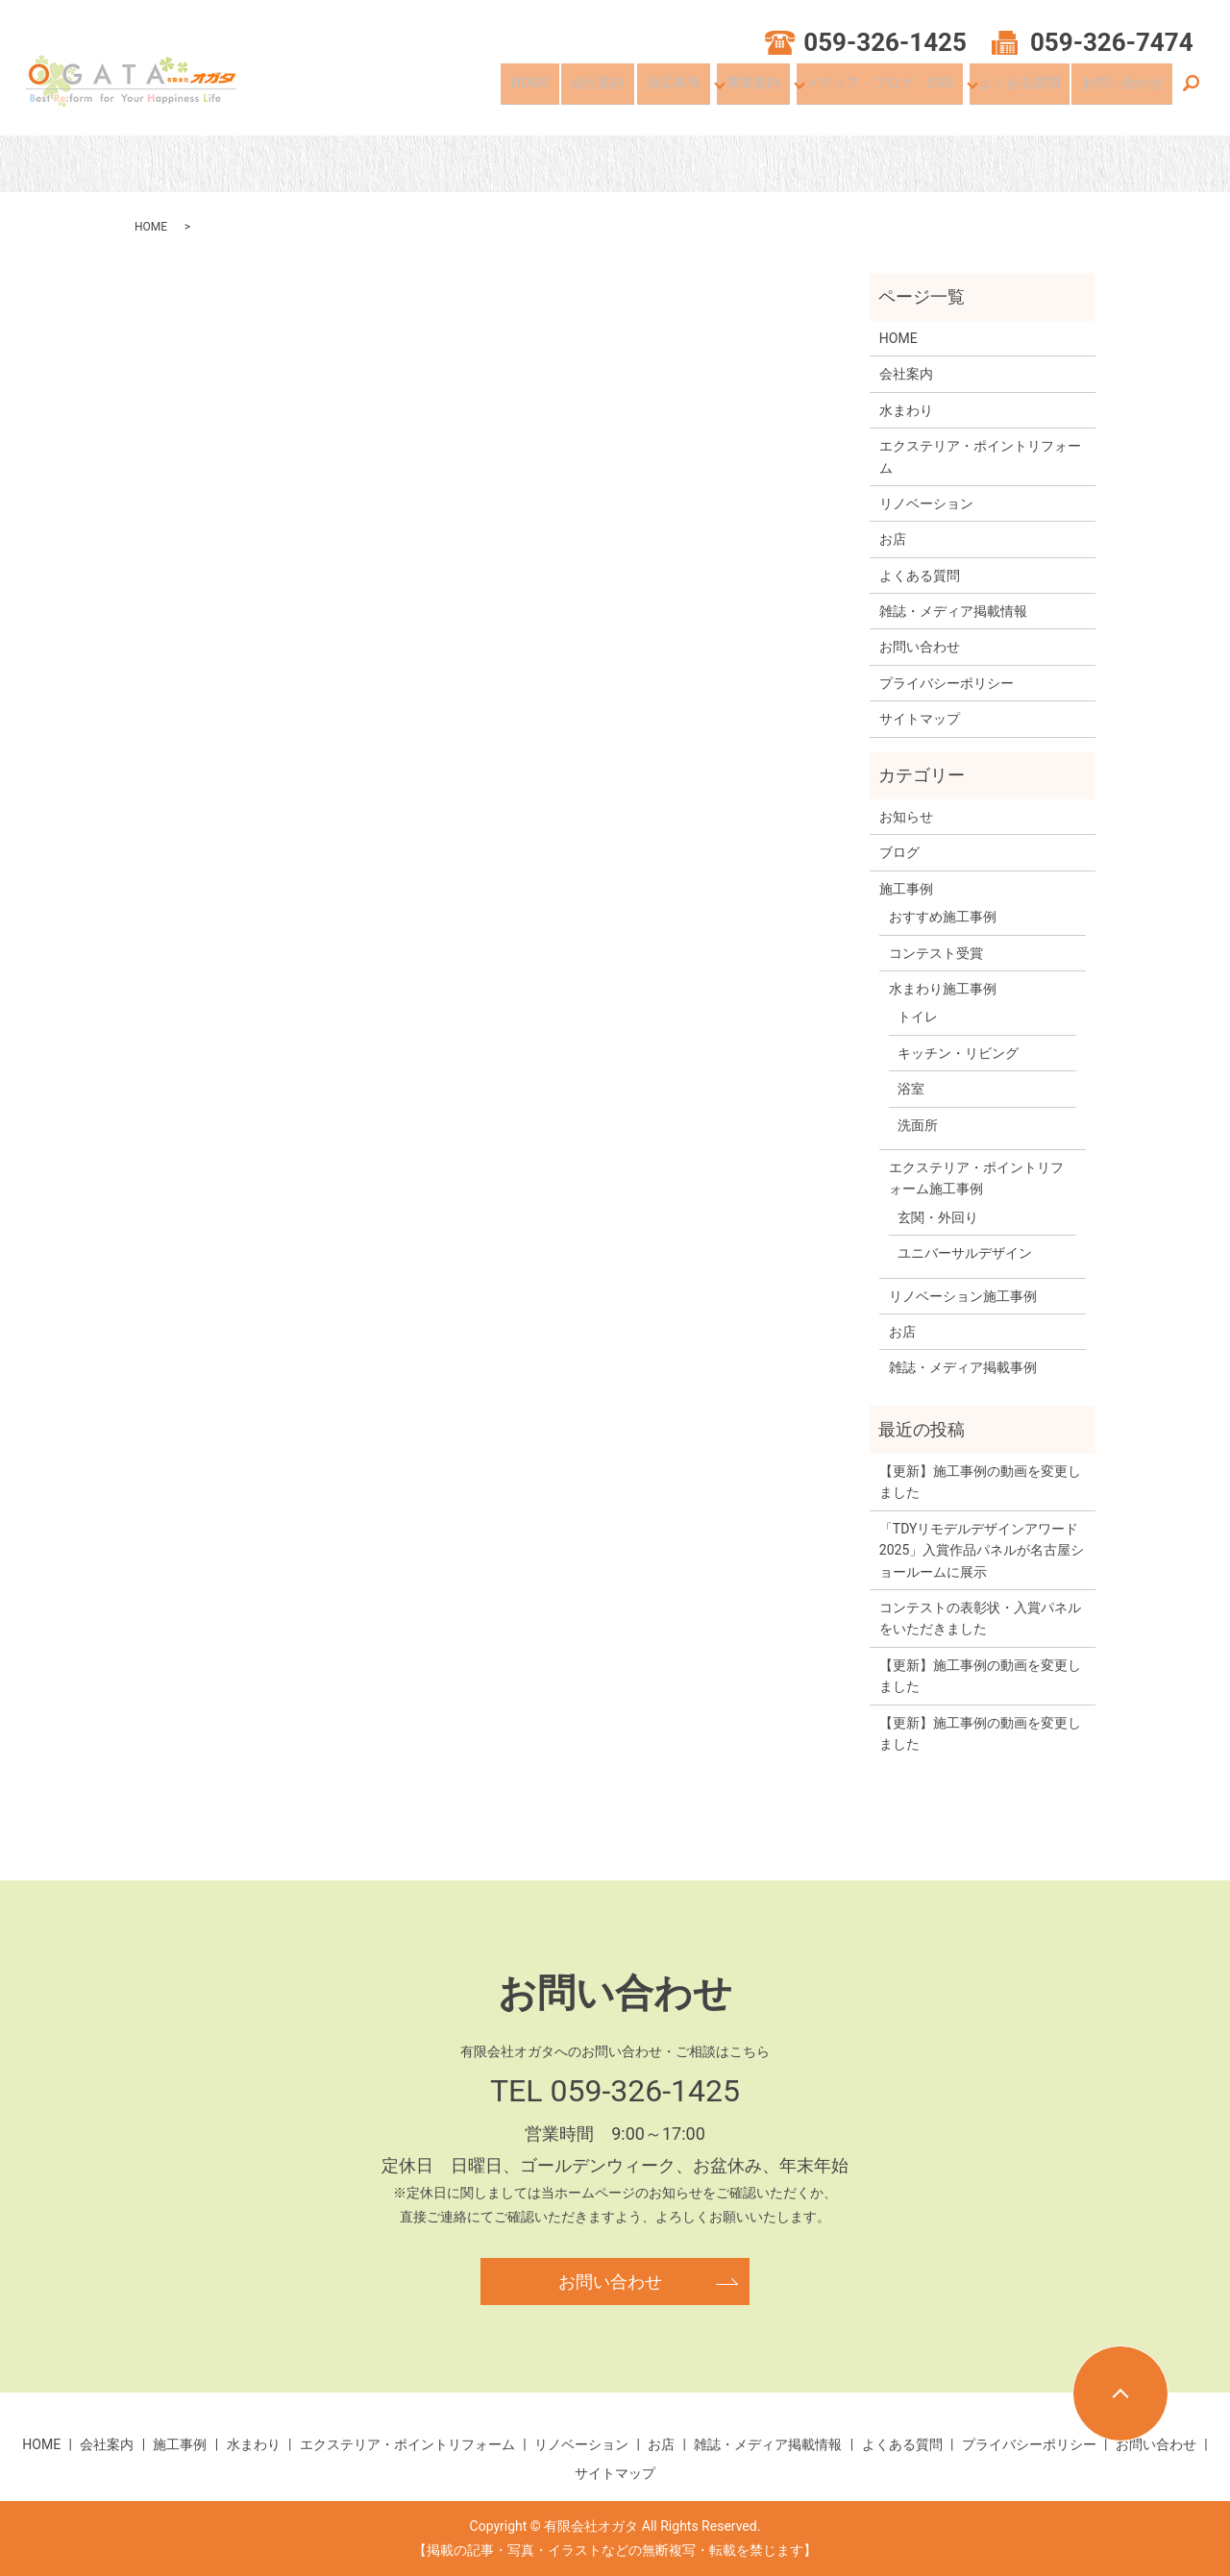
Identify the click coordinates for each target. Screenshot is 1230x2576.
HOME (568, 89)
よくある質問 (1034, 89)
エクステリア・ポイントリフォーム (980, 456)
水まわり (906, 410)
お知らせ (906, 816)
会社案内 (625, 89)
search (1190, 90)
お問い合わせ (1127, 89)
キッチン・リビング (958, 1053)
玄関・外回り (938, 1217)
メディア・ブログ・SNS (896, 89)
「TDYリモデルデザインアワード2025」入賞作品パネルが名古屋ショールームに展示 (981, 1550)
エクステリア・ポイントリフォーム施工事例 (976, 1178)
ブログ (899, 852)
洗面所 (918, 1125)
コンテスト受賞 (936, 953)
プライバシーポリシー (946, 683)
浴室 (911, 1088)
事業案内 (771, 89)
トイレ (918, 1016)
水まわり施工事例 (942, 988)
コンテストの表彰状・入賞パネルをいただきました (980, 1618)
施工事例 (692, 89)
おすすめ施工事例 (942, 916)
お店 (892, 539)
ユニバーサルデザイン (965, 1253)
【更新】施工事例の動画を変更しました (980, 1481)
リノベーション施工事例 (963, 1296)
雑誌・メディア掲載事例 (963, 1367)
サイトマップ (919, 718)
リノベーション (926, 503)
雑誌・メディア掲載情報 (953, 611)
